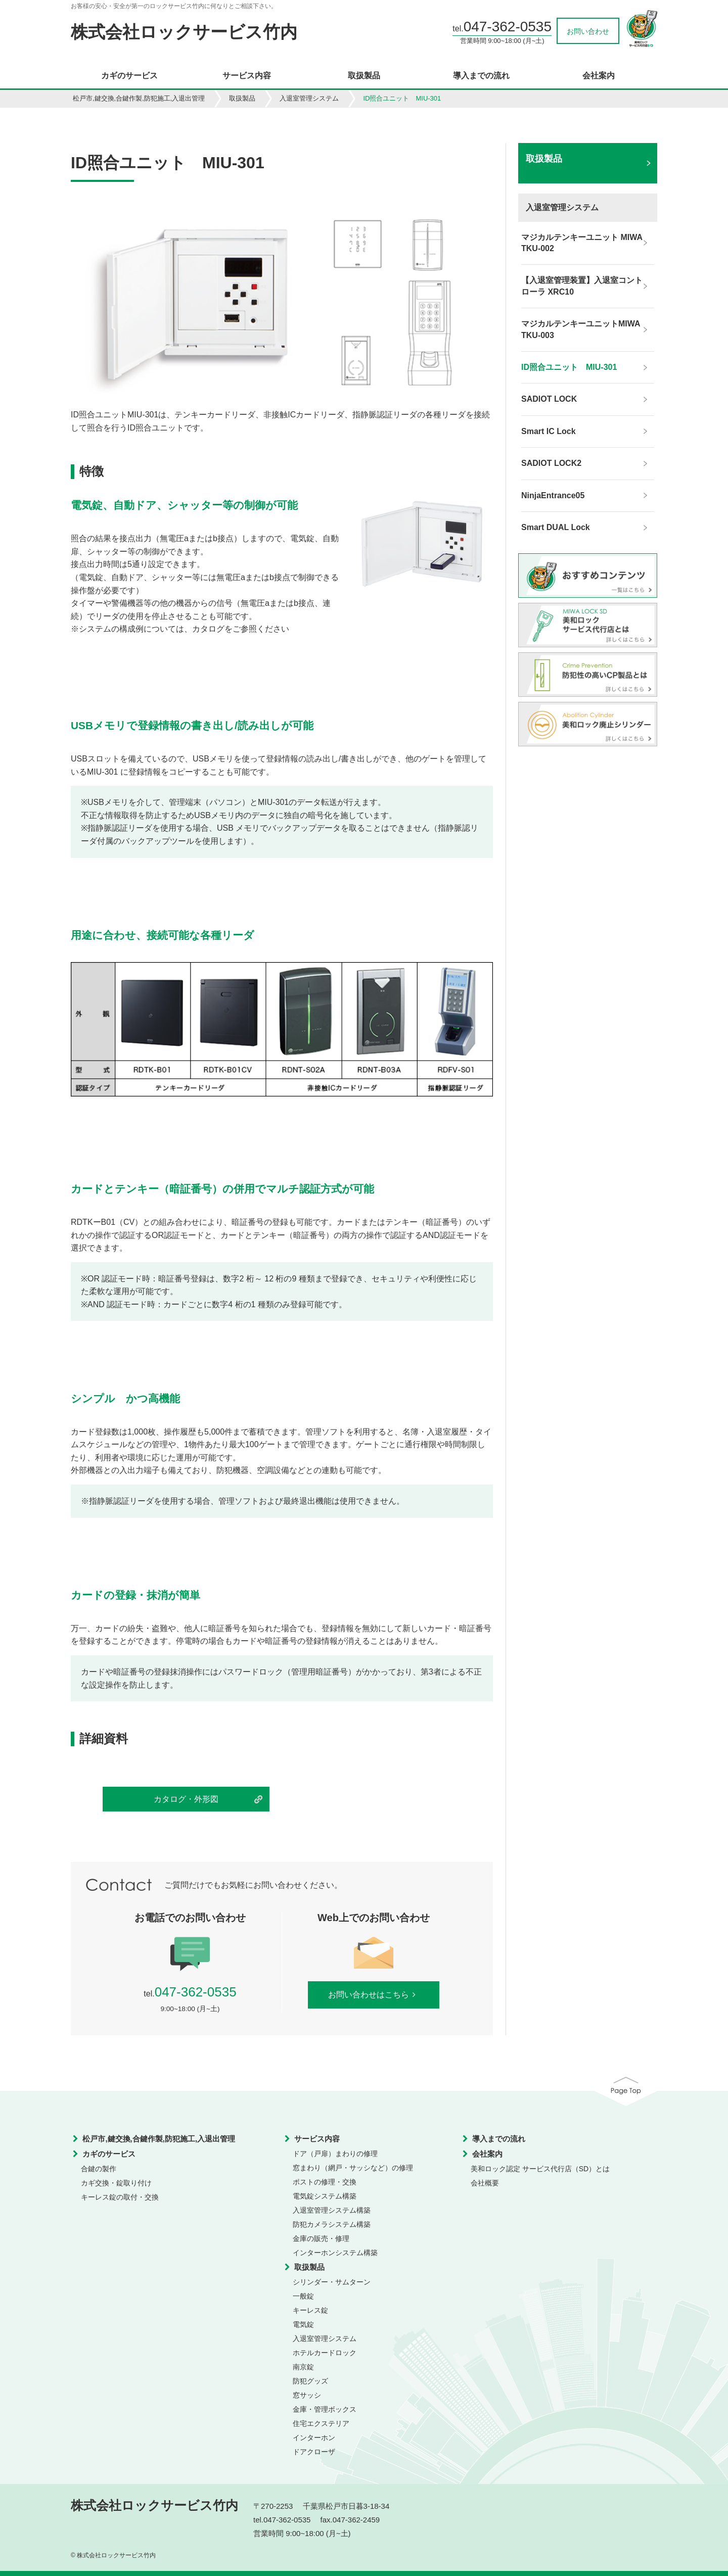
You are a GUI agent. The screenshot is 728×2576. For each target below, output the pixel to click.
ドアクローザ (314, 2452)
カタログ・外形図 (186, 1799)
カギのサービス (129, 76)
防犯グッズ (310, 2381)
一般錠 (303, 2296)
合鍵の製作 (98, 2169)
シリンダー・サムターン (332, 2282)
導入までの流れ (481, 76)
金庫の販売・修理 (321, 2238)
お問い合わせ (588, 31)
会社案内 (598, 76)
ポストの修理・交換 (324, 2182)
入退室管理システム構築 (332, 2210)
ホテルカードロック (324, 2353)
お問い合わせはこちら (374, 1994)
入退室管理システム (309, 98)
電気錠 (303, 2324)
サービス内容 (246, 76)
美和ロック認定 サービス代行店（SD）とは (540, 2169)
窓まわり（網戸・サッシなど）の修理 (353, 2168)
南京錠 (303, 2367)
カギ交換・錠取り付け (116, 2183)
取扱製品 (364, 76)
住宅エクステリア (321, 2423)
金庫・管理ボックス (324, 2409)
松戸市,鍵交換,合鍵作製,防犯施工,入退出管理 (139, 98)
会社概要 (485, 2183)
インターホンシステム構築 (335, 2253)
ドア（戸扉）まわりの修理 (335, 2154)
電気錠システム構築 (324, 2196)
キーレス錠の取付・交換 (120, 2197)
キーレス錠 (310, 2310)
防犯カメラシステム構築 (332, 2224)
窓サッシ (307, 2395)
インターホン (314, 2438)
